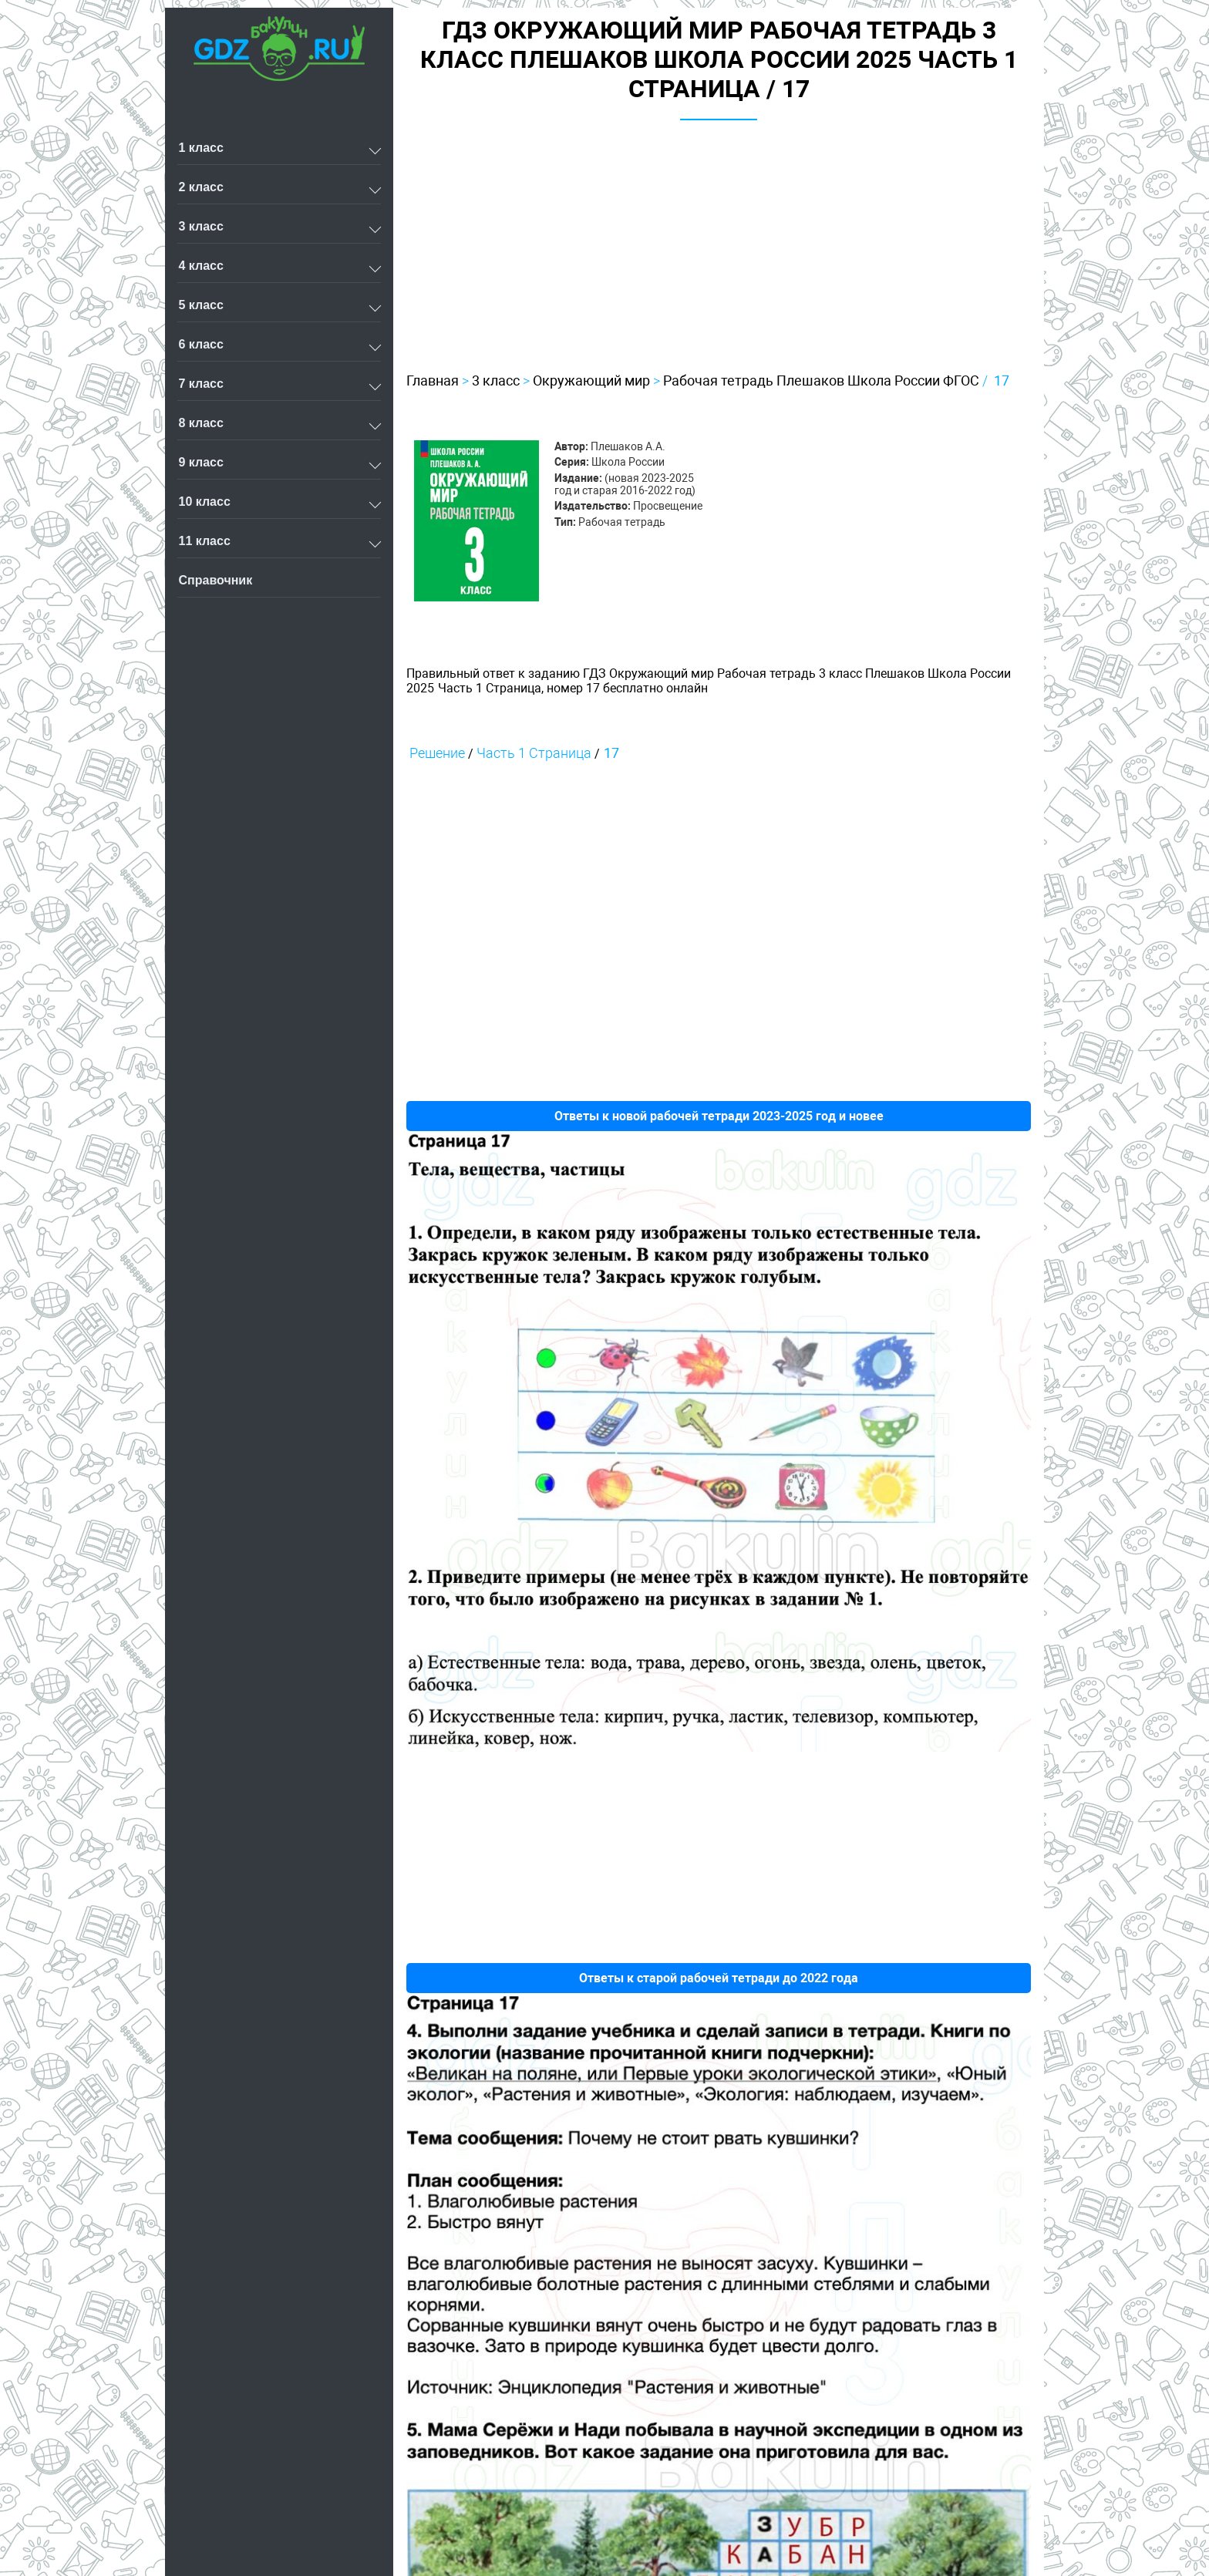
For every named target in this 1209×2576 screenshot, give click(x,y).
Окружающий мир (591, 380)
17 (1001, 380)
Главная (432, 380)
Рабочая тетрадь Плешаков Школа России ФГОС (821, 380)
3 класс (496, 380)
